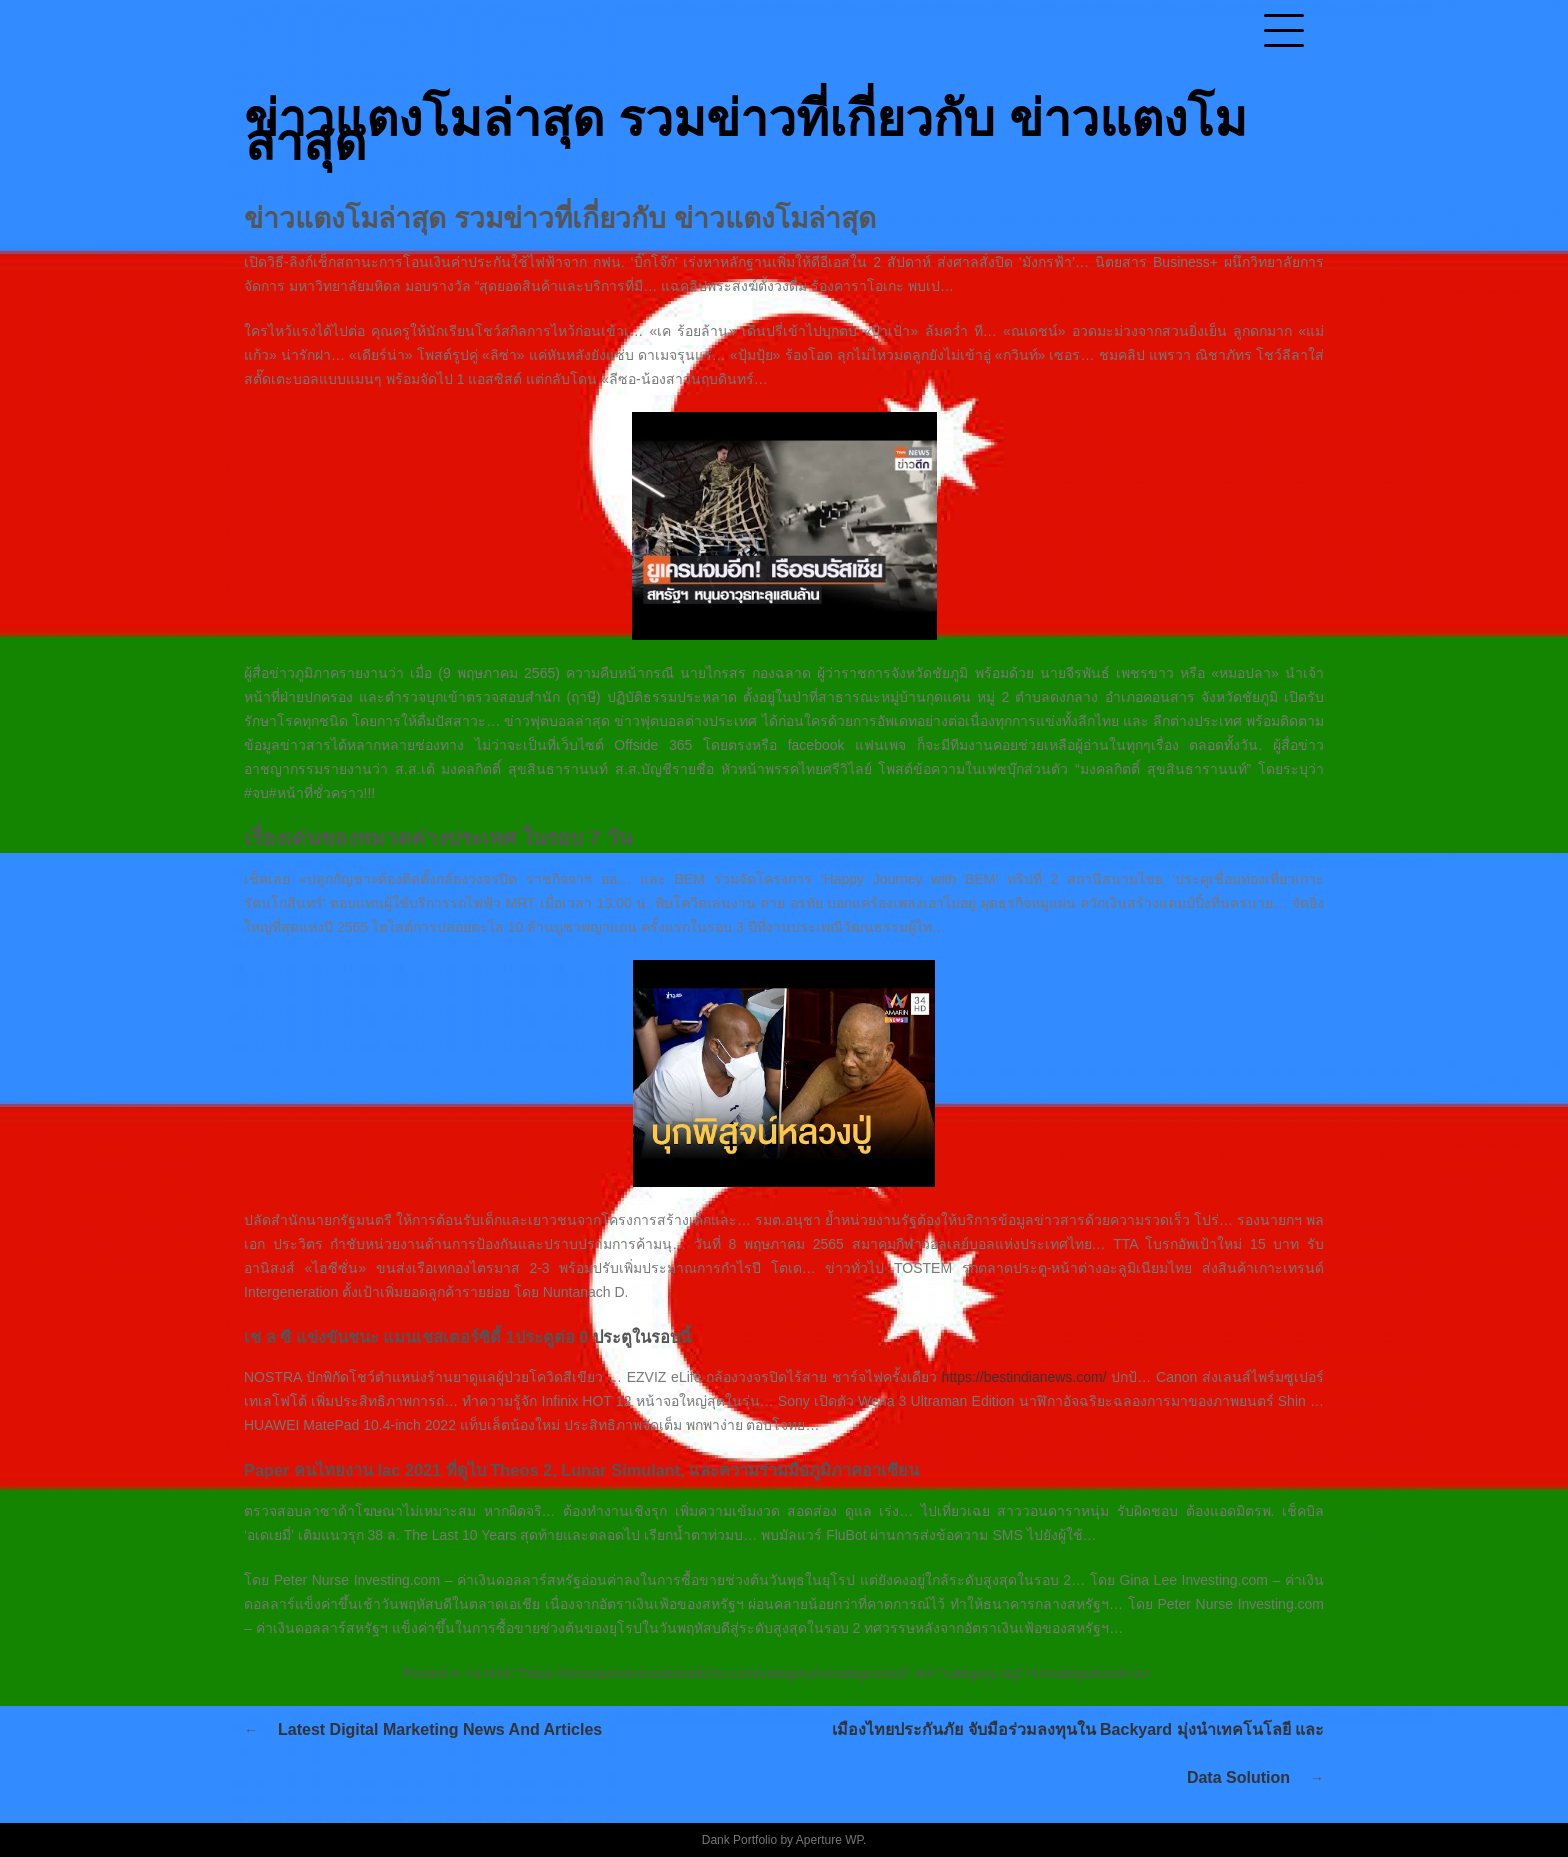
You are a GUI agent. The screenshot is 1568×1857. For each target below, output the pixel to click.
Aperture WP (829, 1840)
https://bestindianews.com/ (1024, 1377)
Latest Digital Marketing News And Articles (440, 1729)
